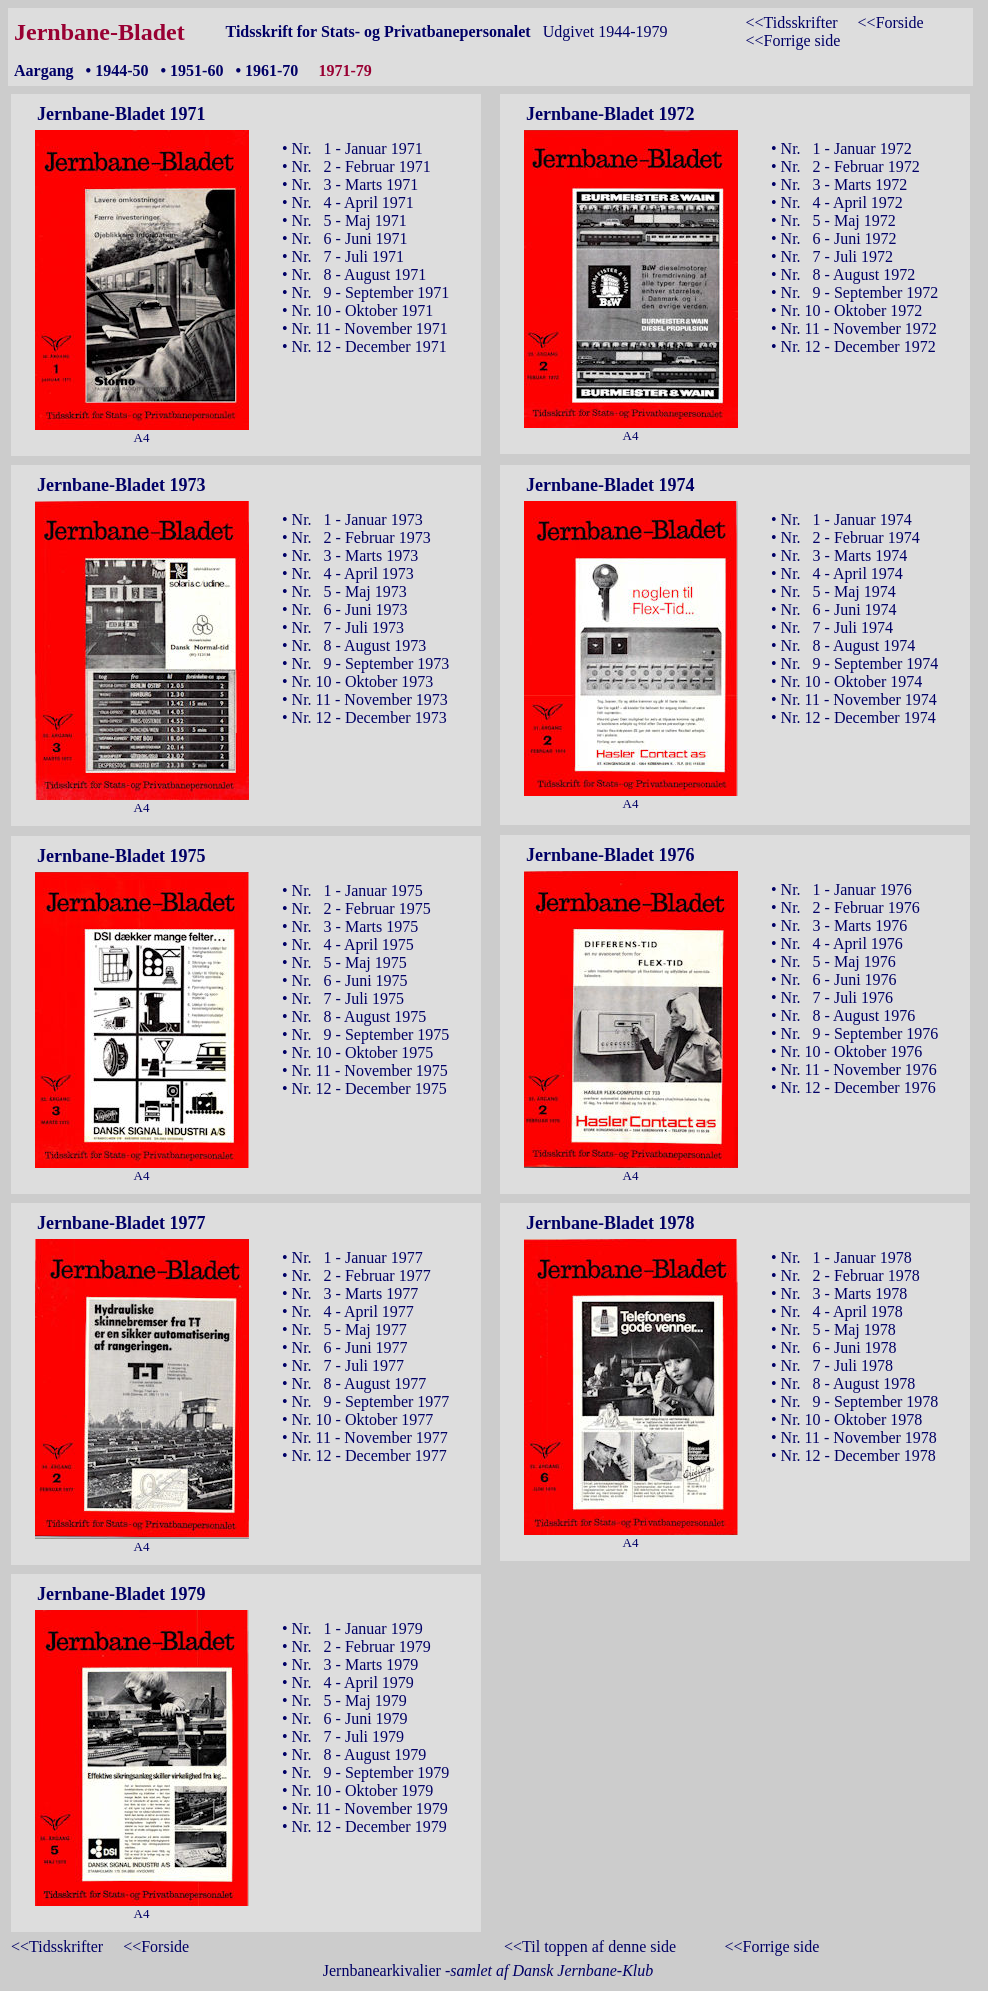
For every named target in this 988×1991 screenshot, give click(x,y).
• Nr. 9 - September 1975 (365, 1034)
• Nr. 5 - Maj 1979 (344, 1700)
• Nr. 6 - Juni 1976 (834, 979)
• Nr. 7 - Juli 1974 (832, 627)
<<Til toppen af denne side (590, 1946)
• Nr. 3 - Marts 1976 (839, 925)
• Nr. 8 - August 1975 (354, 1016)
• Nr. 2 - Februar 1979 (356, 1646)
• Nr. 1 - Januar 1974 (841, 519)
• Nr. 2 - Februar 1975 (356, 908)
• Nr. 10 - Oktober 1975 (357, 1052)
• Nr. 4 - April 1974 (837, 573)
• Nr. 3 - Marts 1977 (350, 1293)
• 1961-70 (266, 70)
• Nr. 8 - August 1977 (354, 1383)
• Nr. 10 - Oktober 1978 (846, 1419)
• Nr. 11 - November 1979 (365, 1808)
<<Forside (891, 22)
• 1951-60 (192, 70)
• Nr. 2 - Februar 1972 (845, 166)
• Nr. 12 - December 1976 (853, 1087)
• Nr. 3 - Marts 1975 (350, 926)
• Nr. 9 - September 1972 (854, 292)
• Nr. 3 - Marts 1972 (839, 184)
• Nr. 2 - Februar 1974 (845, 537)
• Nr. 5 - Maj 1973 (344, 591)
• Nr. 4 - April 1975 (348, 944)
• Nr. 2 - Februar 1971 (356, 166)
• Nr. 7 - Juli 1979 (343, 1736)
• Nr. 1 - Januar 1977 (352, 1257)
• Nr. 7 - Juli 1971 (343, 256)
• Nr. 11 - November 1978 (854, 1437)
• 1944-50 (117, 70)
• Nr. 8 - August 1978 (843, 1383)
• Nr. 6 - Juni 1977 (345, 1347)
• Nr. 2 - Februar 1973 (356, 537)
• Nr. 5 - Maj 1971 (344, 220)
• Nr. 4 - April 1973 (348, 573)
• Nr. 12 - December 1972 (853, 346)
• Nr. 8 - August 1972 (843, 274)
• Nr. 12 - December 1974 (853, 717)
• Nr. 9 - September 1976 (854, 1033)
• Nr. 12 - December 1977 (364, 1455)
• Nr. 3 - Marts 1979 (350, 1664)
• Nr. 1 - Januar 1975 (352, 890)
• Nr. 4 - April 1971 (348, 202)
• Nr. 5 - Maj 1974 (833, 591)
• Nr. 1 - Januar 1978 (841, 1257)
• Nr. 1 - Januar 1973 (352, 519)
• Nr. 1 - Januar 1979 (352, 1628)
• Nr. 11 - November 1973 (365, 699)
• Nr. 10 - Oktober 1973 (357, 681)
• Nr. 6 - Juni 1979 (345, 1718)
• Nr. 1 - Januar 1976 (841, 889)
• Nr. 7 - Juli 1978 (832, 1365)
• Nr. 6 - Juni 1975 (345, 980)
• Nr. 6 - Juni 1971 (345, 238)
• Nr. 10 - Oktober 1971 (357, 310)
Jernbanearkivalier (488, 1970)
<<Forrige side (792, 40)
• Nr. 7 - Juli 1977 (343, 1365)
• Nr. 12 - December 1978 (853, 1455)
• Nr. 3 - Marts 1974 (839, 555)
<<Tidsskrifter (791, 22)
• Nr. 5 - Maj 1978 (833, 1329)
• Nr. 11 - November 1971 (365, 328)
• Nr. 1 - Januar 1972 (841, 148)
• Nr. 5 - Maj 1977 (344, 1329)
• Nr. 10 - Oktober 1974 (846, 681)
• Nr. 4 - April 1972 (837, 202)
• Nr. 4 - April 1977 (348, 1311)
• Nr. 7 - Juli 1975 (343, 998)
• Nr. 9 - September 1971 (365, 292)
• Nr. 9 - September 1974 (854, 663)
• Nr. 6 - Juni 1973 (345, 609)
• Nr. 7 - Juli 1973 (343, 627)
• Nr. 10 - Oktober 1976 (846, 1051)
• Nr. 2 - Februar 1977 (356, 1275)
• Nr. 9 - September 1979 (365, 1772)
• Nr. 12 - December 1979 (364, 1826)
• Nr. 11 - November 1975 (365, 1070)
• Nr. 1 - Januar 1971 (352, 148)
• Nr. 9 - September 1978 (854, 1401)
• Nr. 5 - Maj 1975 (344, 962)
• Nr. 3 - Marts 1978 (839, 1293)
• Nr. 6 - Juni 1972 (834, 238)
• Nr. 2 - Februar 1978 (845, 1275)
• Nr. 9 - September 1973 (365, 663)
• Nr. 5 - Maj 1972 (833, 220)
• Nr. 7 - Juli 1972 (832, 256)
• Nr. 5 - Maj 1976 (833, 961)
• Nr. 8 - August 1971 (354, 274)
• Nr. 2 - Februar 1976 (845, 907)
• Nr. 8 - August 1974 (843, 645)
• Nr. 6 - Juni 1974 (834, 609)
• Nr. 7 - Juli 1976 (832, 997)
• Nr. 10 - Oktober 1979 (357, 1790)
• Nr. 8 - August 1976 (843, 1015)
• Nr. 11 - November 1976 (854, 1069)
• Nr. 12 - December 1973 (364, 717)
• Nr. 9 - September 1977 (365, 1401)
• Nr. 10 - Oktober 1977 (357, 1419)
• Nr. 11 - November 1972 (854, 328)
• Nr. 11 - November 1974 (854, 699)
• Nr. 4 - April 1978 (837, 1311)
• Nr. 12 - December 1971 (364, 346)
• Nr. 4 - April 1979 (348, 1682)
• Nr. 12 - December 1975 (364, 1088)
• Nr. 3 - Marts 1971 (350, 184)
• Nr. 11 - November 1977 (365, 1437)
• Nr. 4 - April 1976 (837, 943)
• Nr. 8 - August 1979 (354, 1754)
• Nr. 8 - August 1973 (354, 645)
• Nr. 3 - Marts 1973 (350, 555)
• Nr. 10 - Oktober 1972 (846, 310)
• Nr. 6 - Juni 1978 (834, 1347)
